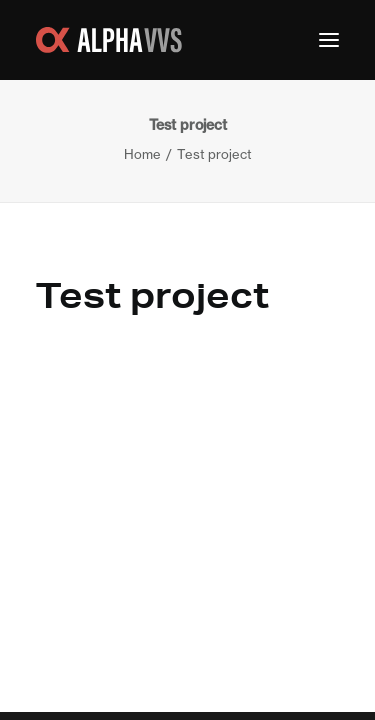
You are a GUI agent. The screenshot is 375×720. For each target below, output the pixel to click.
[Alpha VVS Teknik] (109, 40)
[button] (329, 40)
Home (142, 154)
